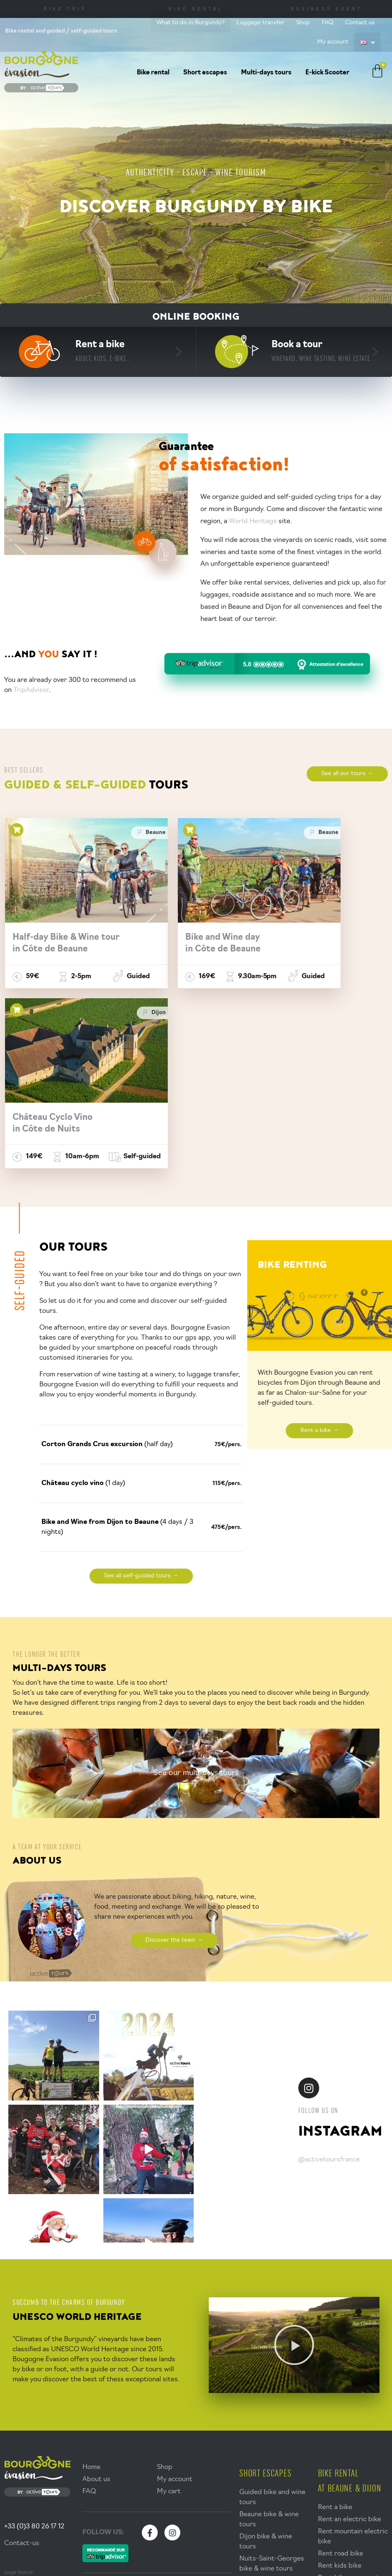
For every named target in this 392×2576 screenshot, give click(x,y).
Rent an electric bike (349, 2351)
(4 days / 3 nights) (117, 1358)
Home (91, 2299)
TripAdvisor (31, 690)
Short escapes (205, 73)
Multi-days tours (266, 73)
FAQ (327, 23)
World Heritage (254, 521)
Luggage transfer (260, 23)
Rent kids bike (339, 2397)
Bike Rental (196, 9)
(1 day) (83, 1315)
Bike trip (65, 9)
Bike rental (153, 73)
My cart (169, 2323)
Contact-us (21, 2375)
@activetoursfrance (329, 1991)
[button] (294, 2176)
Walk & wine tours (267, 2434)
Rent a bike (103, 351)
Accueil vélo (189, 2465)
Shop (303, 23)
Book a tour (323, 351)
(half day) (107, 1276)
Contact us (360, 23)
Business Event (326, 9)
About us (96, 2311)
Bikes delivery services (353, 2421)
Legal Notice (18, 2404)
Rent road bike (340, 2385)
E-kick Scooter (327, 73)
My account (332, 42)
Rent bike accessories (351, 2409)
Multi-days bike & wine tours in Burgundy (266, 2493)
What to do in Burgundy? (190, 23)
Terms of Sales (21, 2413)
